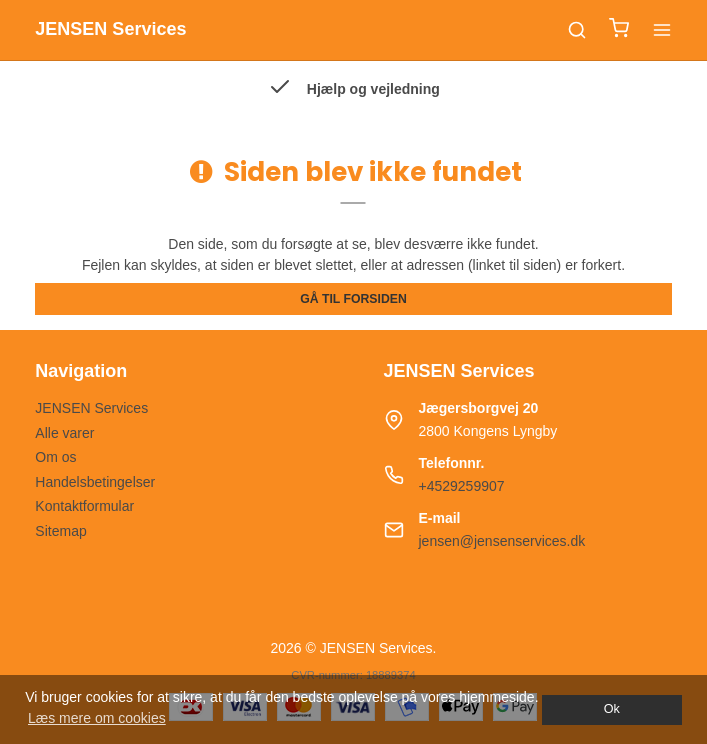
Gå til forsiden (353, 299)
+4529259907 (462, 486)
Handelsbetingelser (95, 482)
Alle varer (64, 433)
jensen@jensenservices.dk (502, 541)
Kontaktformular (84, 506)
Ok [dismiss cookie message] (612, 709)
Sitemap (60, 531)
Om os (55, 457)
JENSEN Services (91, 408)
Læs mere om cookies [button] (97, 718)
